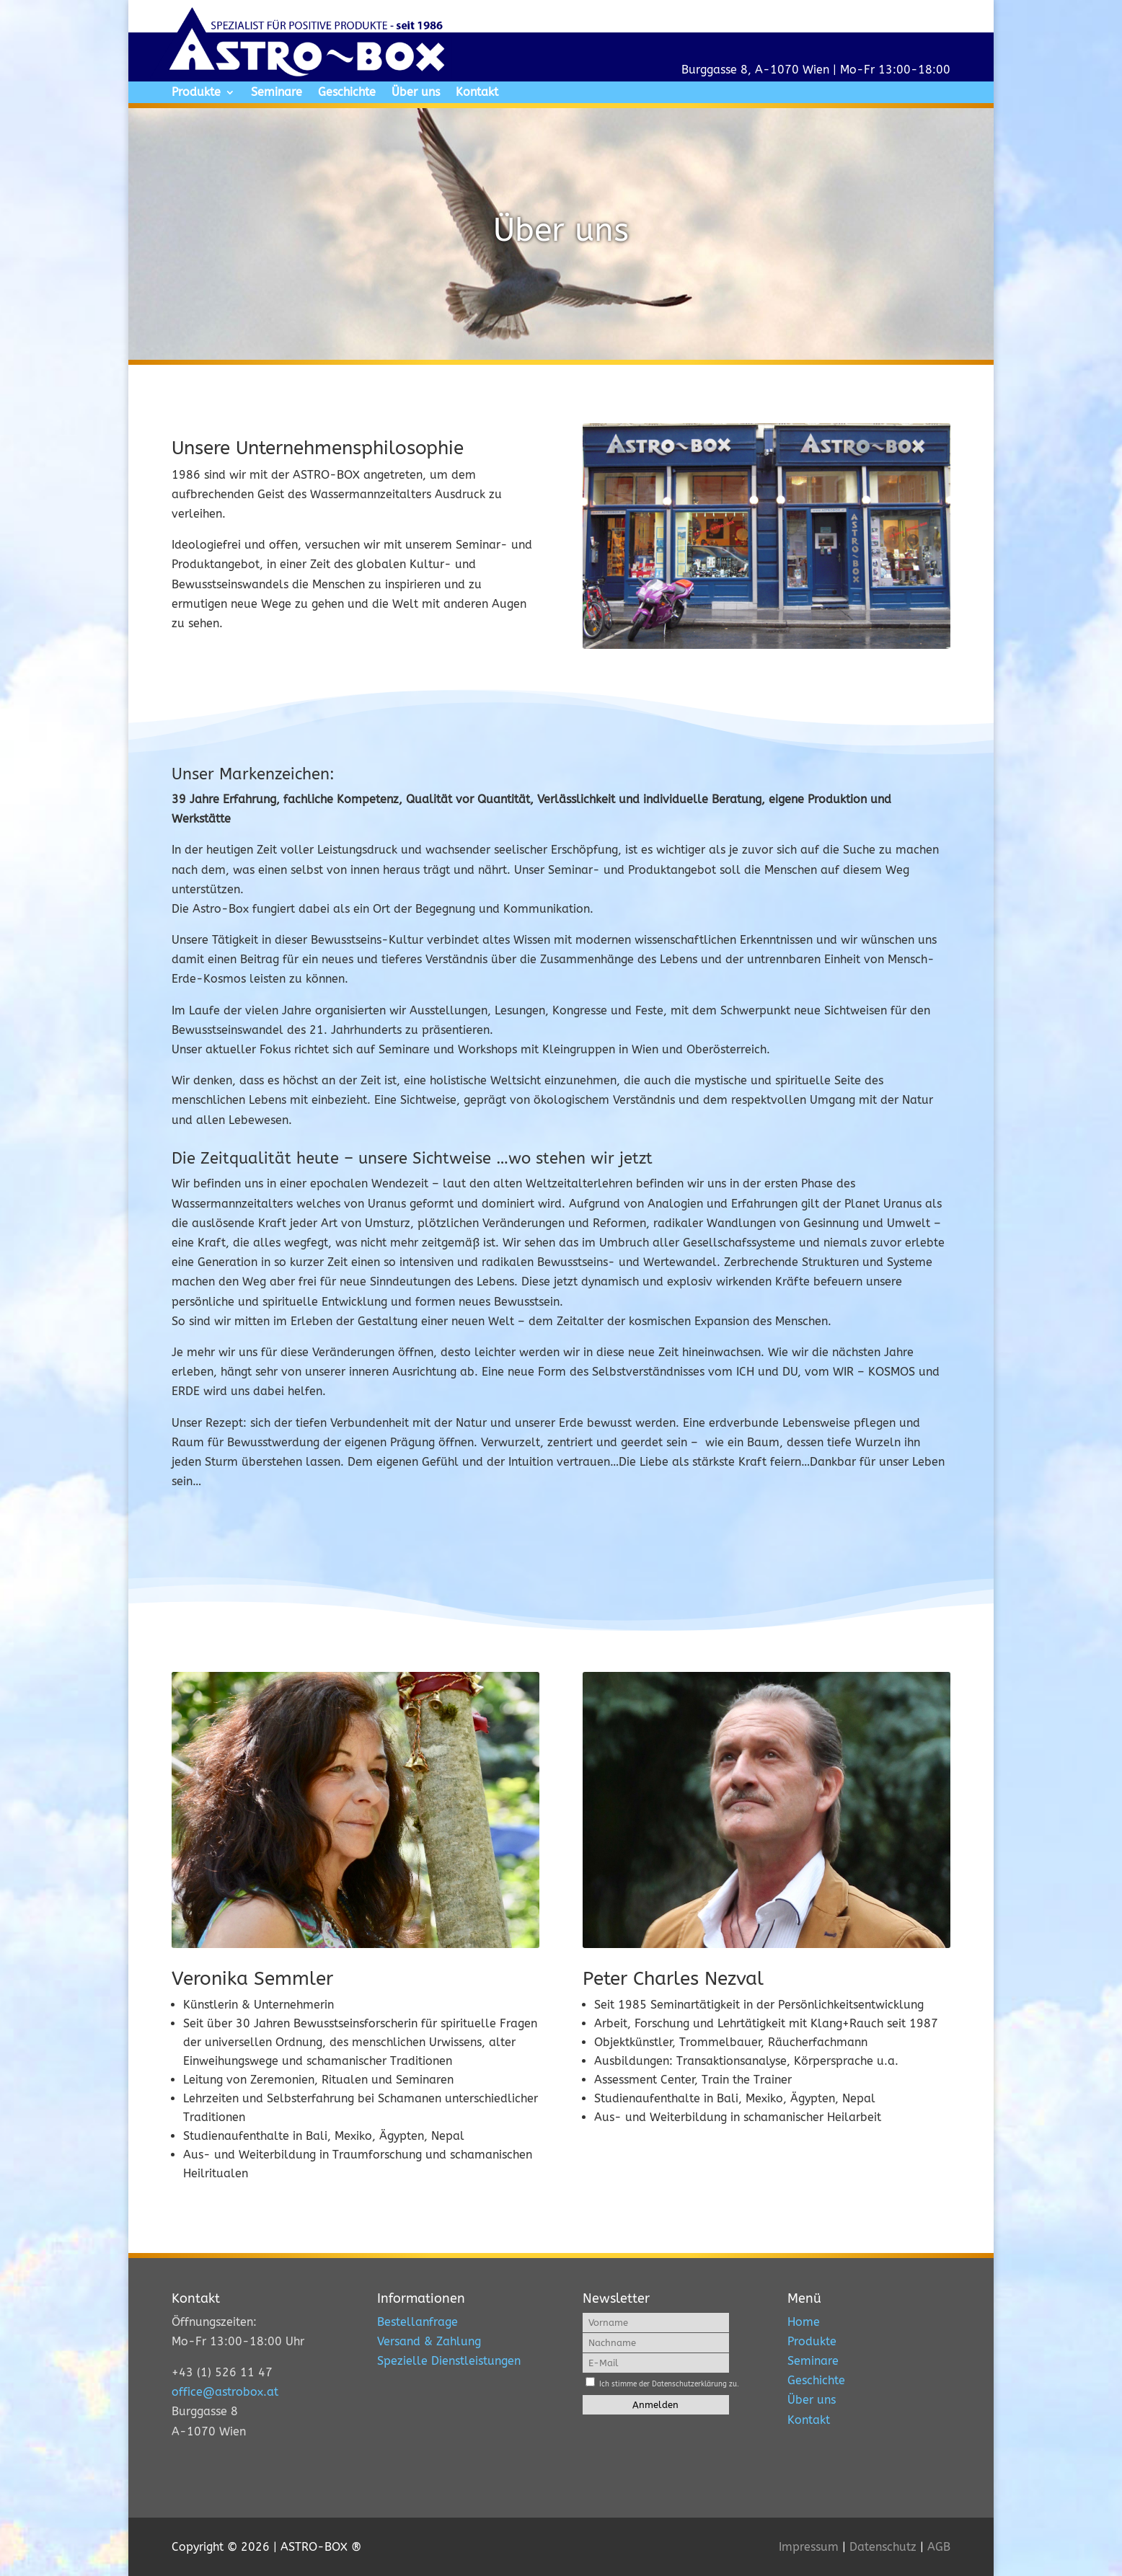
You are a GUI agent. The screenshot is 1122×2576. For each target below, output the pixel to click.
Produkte (196, 93)
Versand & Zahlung (429, 2341)
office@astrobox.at (225, 2392)
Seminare (276, 93)
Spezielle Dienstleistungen (449, 2361)
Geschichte (347, 93)
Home (803, 2322)
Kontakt (477, 93)
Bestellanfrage (417, 2322)
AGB (938, 2547)
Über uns (416, 93)
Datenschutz (882, 2547)
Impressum (809, 2547)
